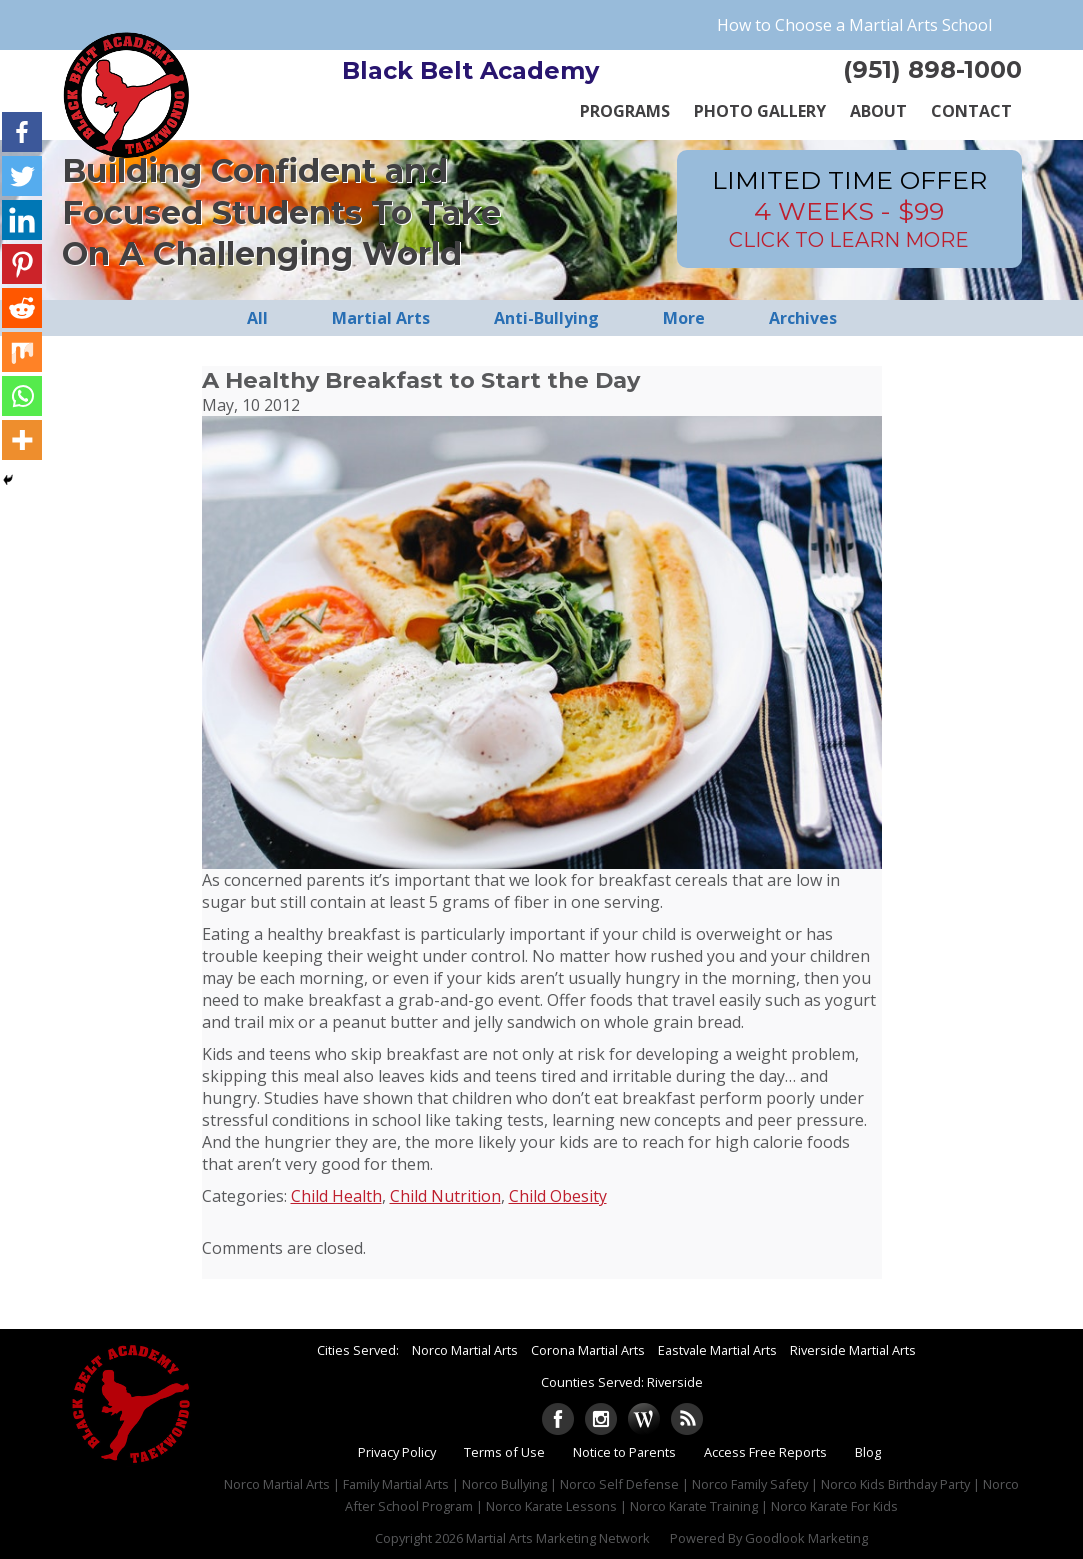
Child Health (336, 1196)
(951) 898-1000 (932, 69)
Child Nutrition (445, 1196)
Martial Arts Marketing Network (558, 1538)
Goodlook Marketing (806, 1538)
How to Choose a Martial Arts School (854, 25)
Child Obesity (558, 1196)
